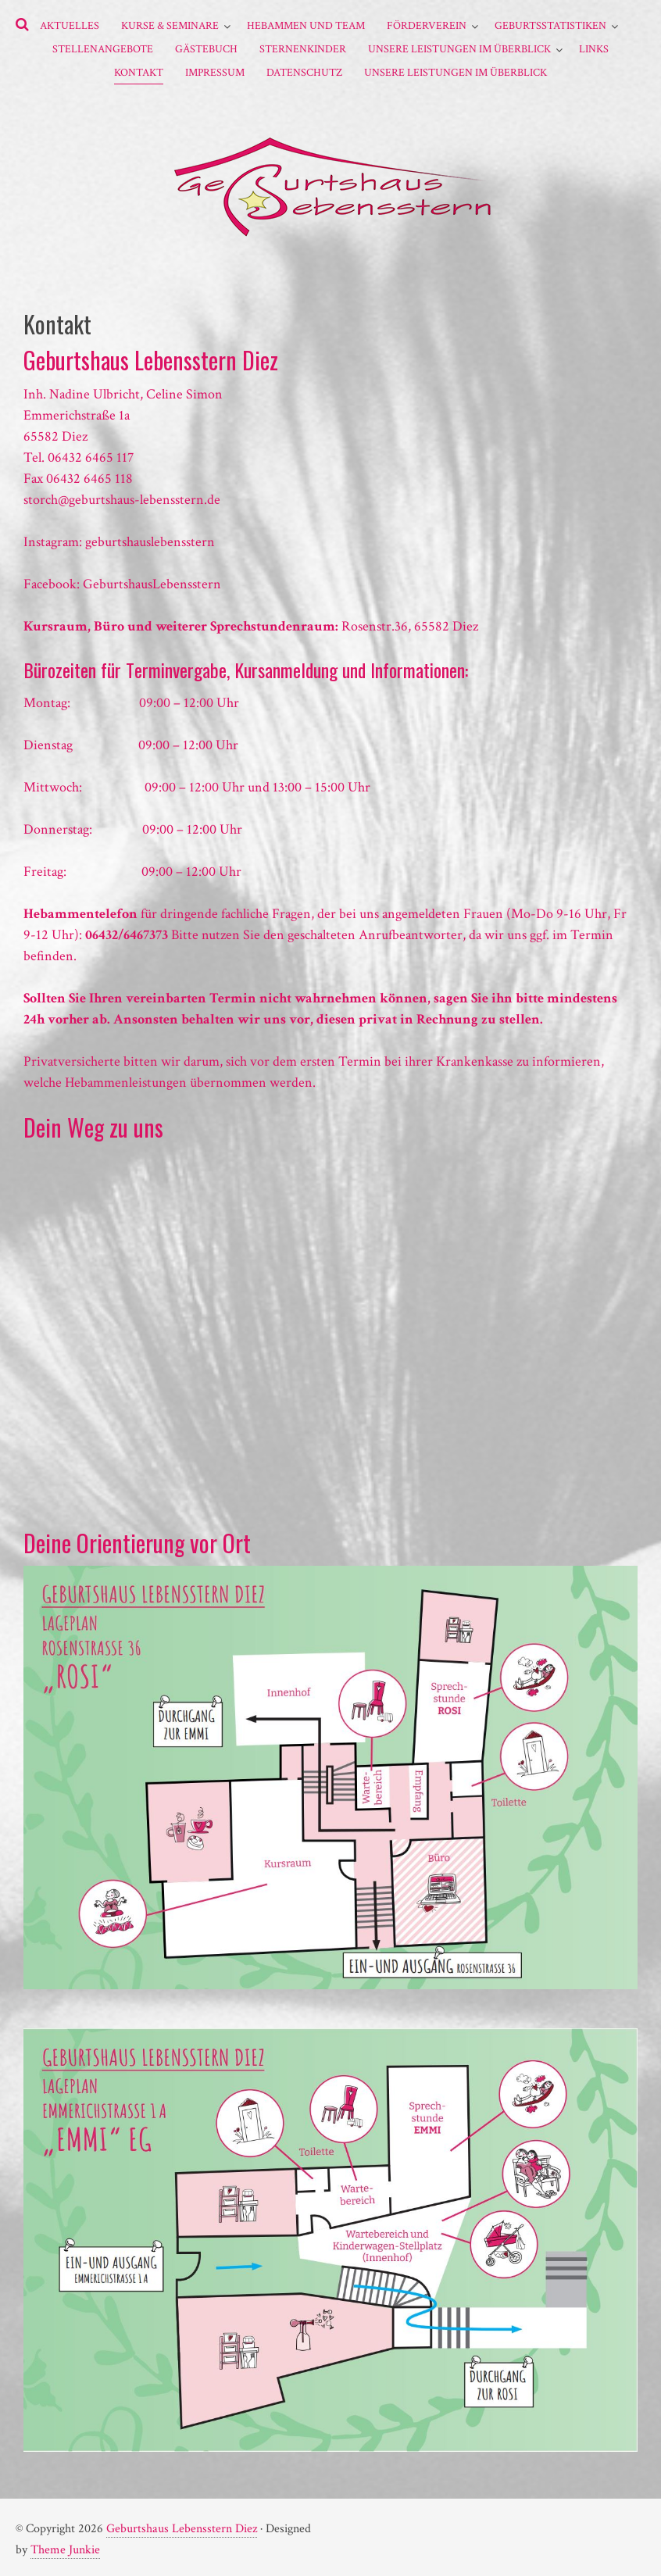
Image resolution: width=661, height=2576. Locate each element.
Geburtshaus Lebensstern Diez (181, 2529)
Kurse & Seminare (170, 26)
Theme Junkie (65, 2550)
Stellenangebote (102, 49)
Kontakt (138, 73)
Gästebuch (206, 49)
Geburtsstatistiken (550, 26)
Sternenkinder (302, 49)
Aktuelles (69, 26)
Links (594, 49)
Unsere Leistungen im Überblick (459, 49)
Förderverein (426, 26)
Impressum (215, 73)
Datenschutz (304, 73)
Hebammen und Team (306, 26)
